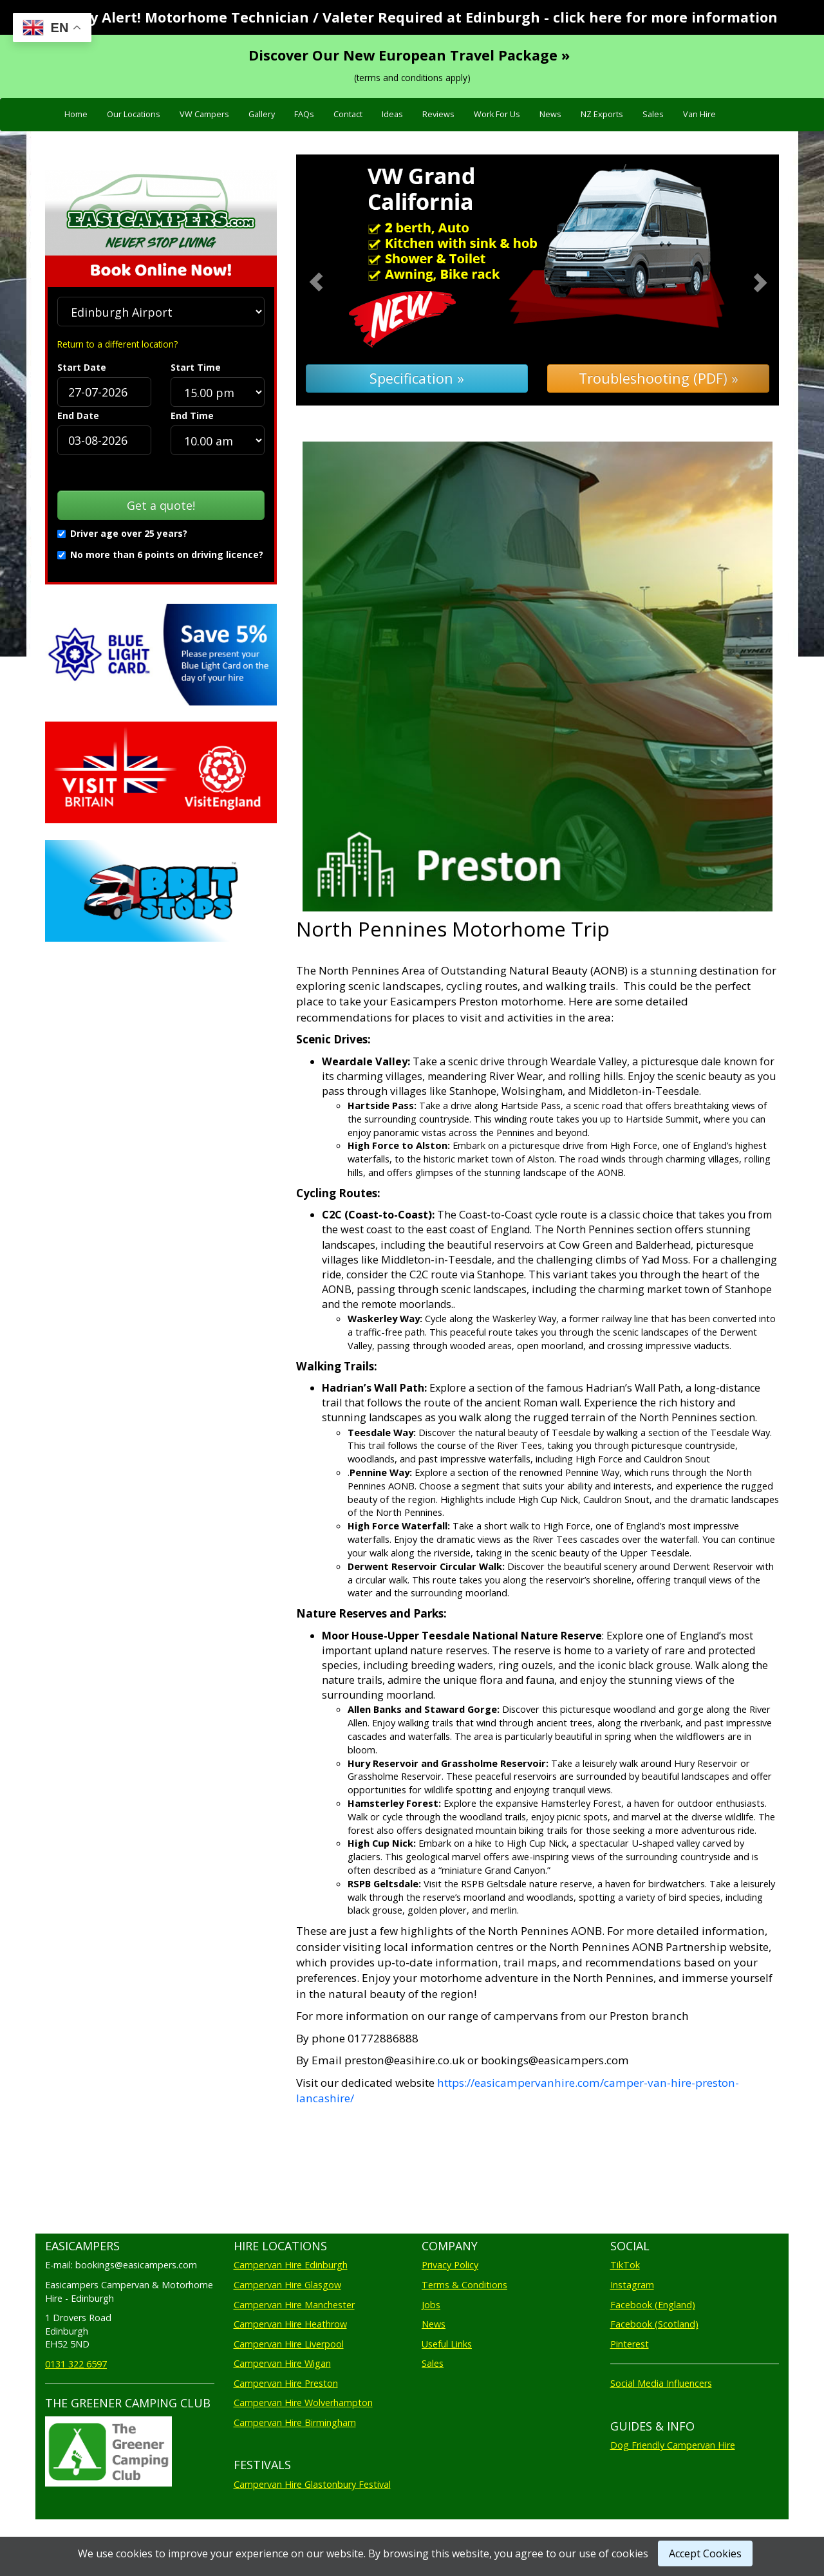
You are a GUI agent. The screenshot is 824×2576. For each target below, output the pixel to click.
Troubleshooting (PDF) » (658, 378)
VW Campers (204, 114)
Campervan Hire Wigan (282, 2363)
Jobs (431, 2305)
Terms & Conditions (464, 2285)
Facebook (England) (652, 2305)
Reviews (438, 114)
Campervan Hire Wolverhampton (303, 2402)
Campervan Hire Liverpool (289, 2344)
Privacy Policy (450, 2265)
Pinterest (629, 2344)
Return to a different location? (117, 344)
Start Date (81, 367)
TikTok (625, 2265)
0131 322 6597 (76, 2364)
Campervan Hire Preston (286, 2383)
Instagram (632, 2285)
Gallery (261, 114)
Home (76, 114)
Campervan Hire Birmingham (295, 2422)
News (550, 114)
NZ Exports (602, 114)
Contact (347, 114)
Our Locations (133, 114)
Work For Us (497, 114)
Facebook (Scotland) (654, 2324)
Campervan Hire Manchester (294, 2305)
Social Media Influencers (661, 2383)
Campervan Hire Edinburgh (291, 2265)
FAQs (304, 114)
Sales (653, 114)
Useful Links (447, 2344)
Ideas (392, 114)
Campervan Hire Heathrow (290, 2324)
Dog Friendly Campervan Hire (672, 2445)
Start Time (196, 367)
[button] (332, 280)
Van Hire (699, 114)
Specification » (417, 378)
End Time (192, 415)
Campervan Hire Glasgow (287, 2285)
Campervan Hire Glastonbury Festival (312, 2484)
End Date (78, 415)
